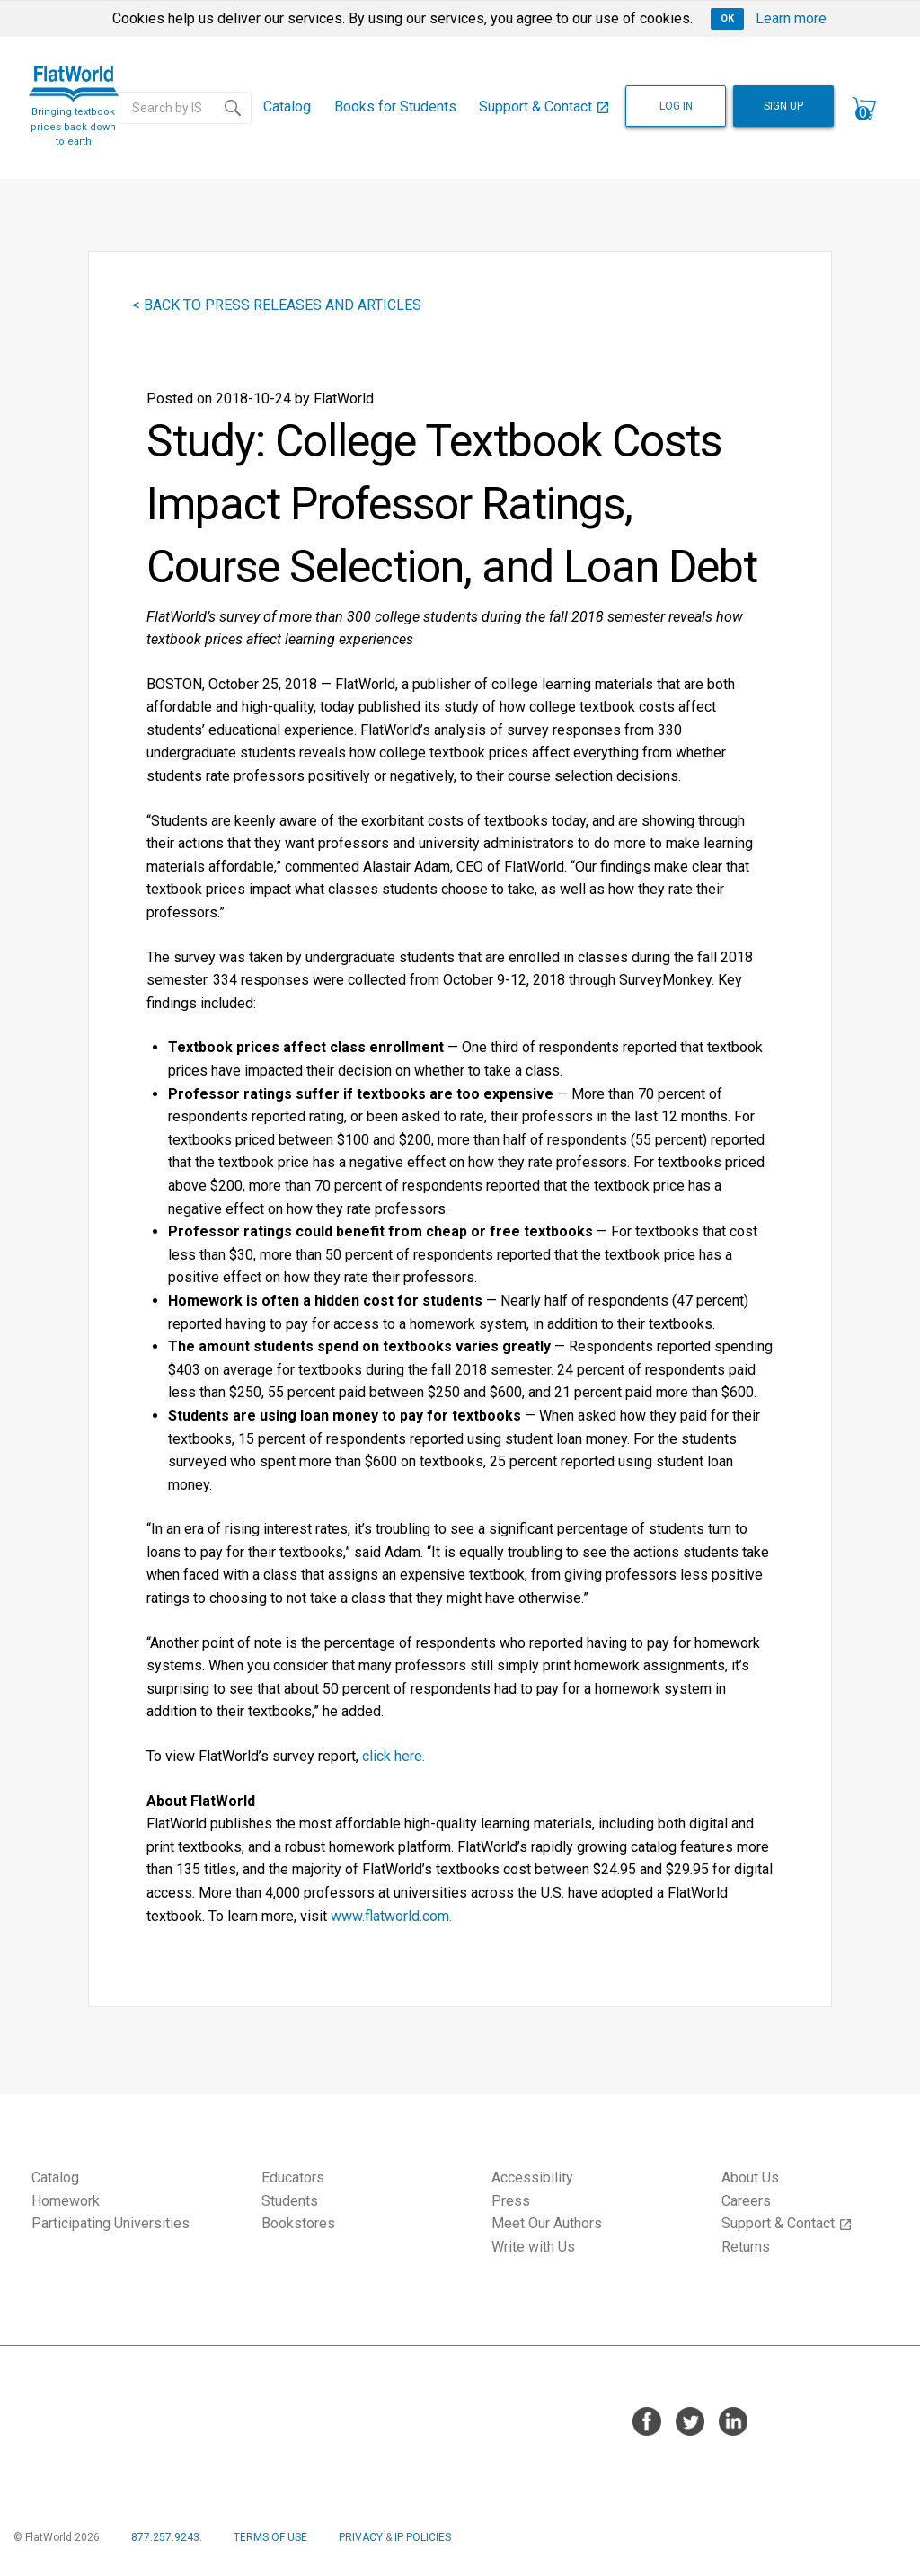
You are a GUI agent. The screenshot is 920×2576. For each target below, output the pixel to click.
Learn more (791, 18)
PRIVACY (361, 2537)
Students (289, 2200)
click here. (393, 1756)
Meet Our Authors (546, 2223)
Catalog (287, 106)
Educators (292, 2177)
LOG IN (676, 106)
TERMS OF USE (270, 2537)
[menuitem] (287, 107)
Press (510, 2200)
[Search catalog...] (167, 108)
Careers (746, 2200)
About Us (750, 2177)
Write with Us (533, 2246)
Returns (745, 2246)
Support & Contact (544, 106)
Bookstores (298, 2223)
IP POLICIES (422, 2537)
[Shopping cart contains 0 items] (864, 107)
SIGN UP (783, 106)
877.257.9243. (166, 2537)
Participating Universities (110, 2223)
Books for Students (395, 106)
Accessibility (532, 2177)
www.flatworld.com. (391, 1916)
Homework (65, 2200)
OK (727, 18)
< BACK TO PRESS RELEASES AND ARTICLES (276, 305)
